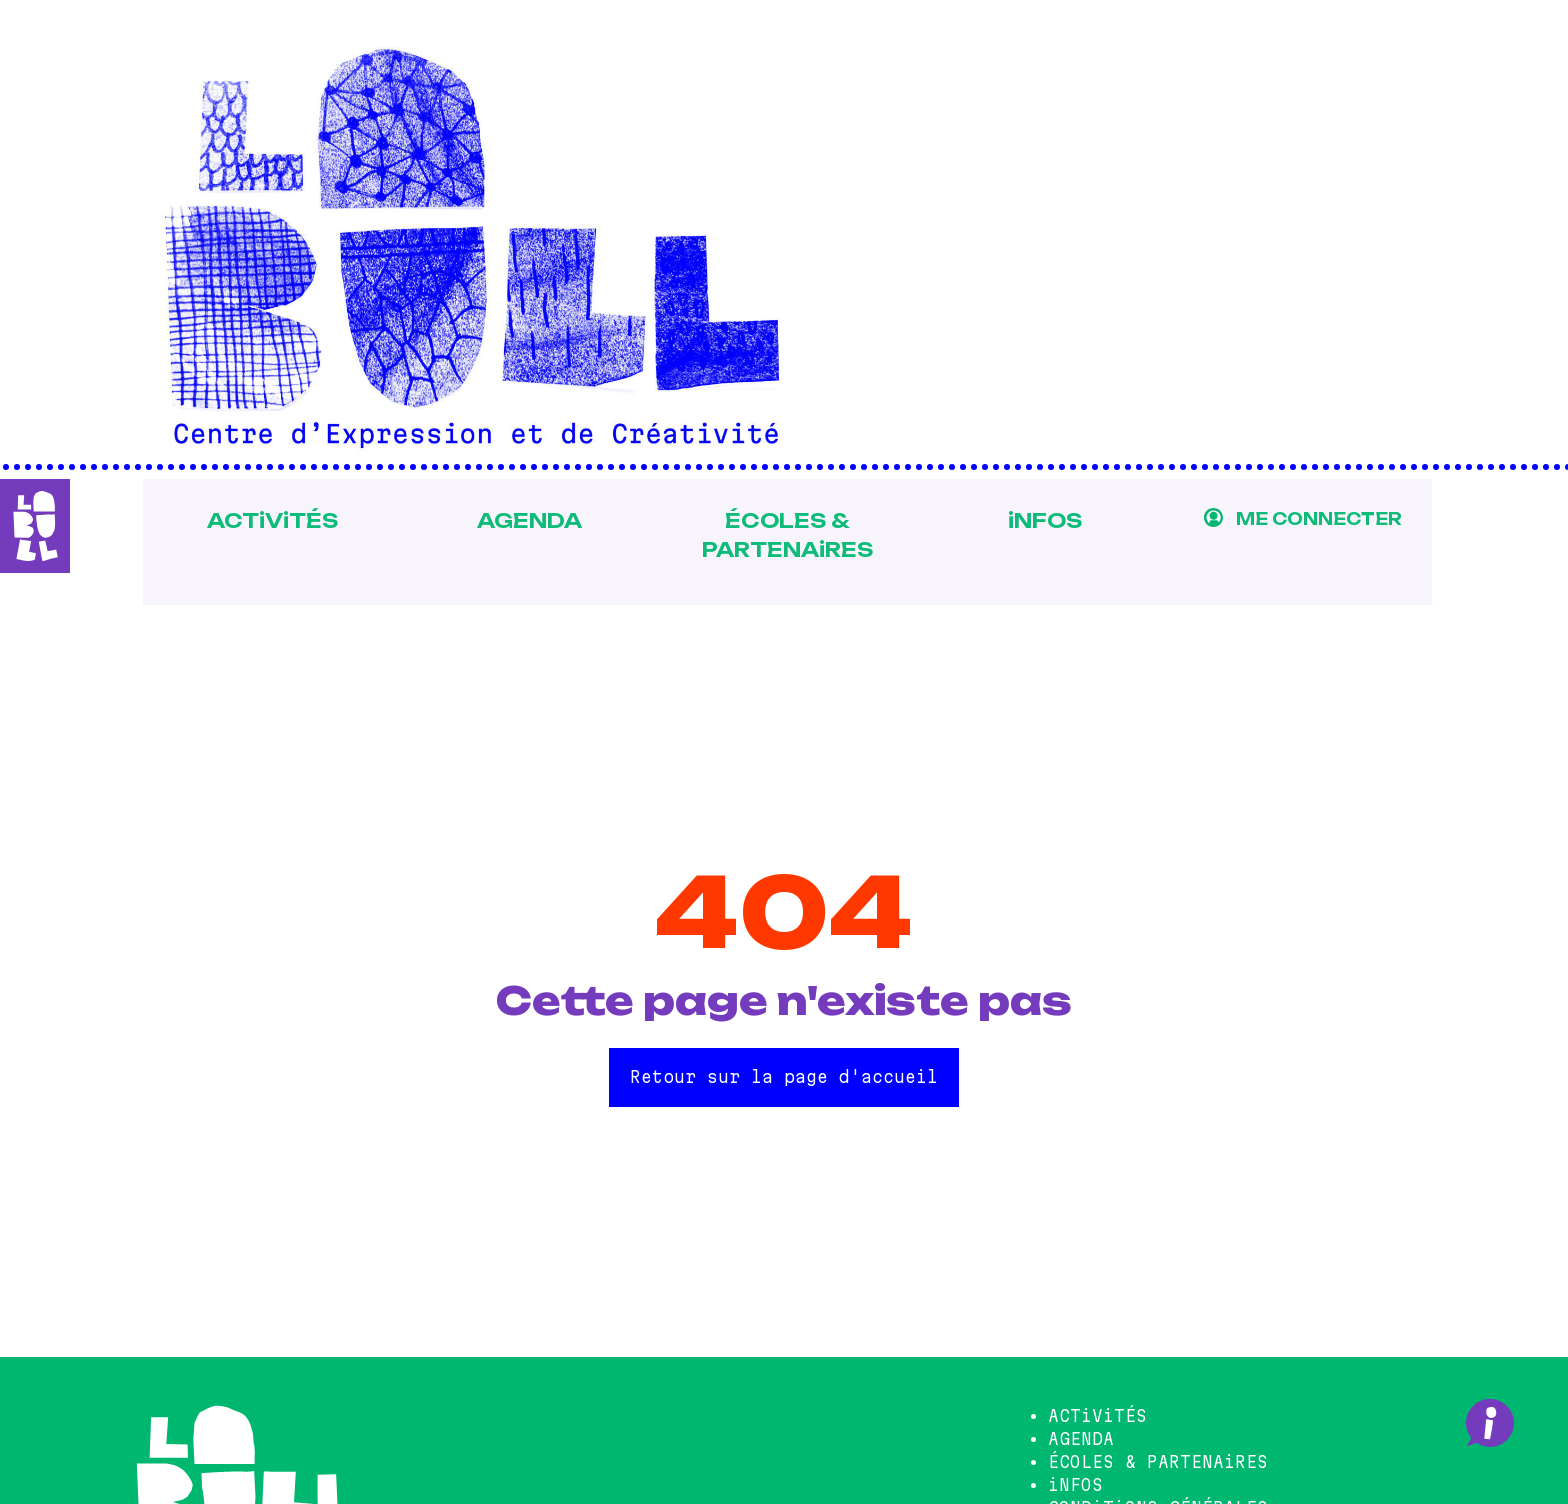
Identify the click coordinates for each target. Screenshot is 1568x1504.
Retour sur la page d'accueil (784, 1077)
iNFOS (1043, 520)
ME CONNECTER (1318, 519)
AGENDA (524, 520)
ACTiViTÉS (265, 520)
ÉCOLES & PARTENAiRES (783, 534)
